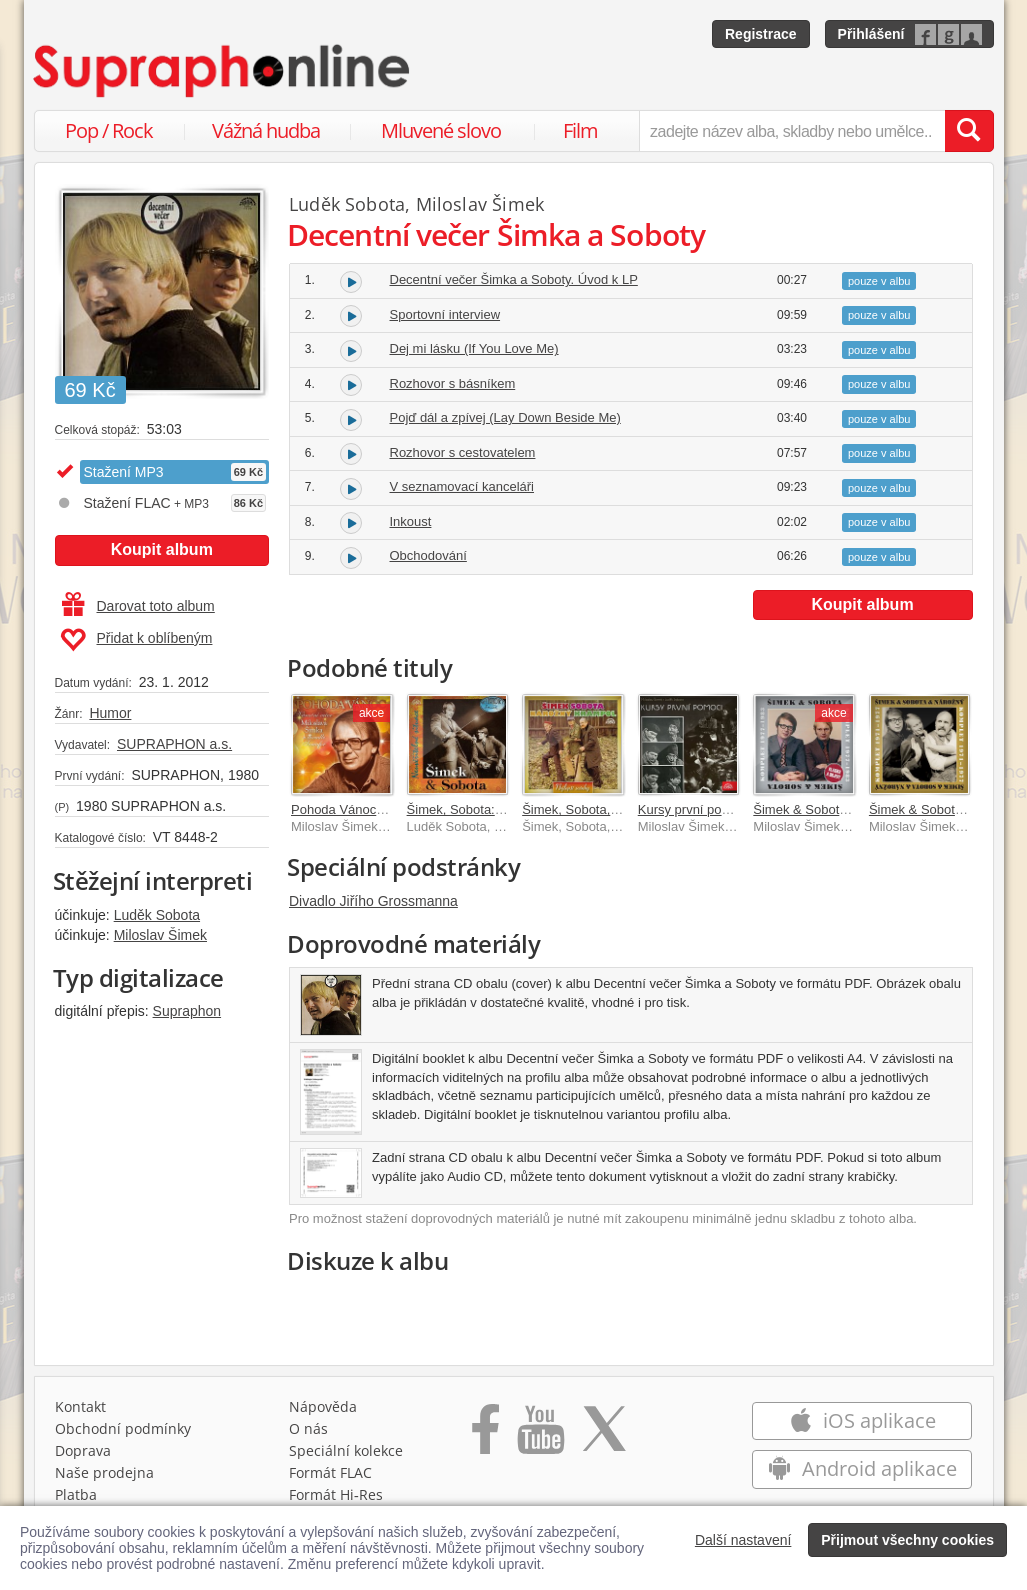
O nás (308, 1428)
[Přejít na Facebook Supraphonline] (485, 1436)
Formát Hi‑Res (336, 1494)
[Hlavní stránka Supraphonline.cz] (223, 71)
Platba (76, 1494)
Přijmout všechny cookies (907, 1540)
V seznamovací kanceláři (462, 486)
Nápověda (323, 1406)
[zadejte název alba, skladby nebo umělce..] (791, 131)
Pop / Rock (109, 130)
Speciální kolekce (346, 1450)
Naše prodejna (104, 1472)
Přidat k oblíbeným (136, 640)
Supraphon (187, 1011)
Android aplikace (862, 1468)
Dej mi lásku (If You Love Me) (474, 348)
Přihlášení (871, 34)
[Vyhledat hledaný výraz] (969, 131)
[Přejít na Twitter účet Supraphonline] (604, 1436)
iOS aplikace (862, 1420)
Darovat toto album (138, 606)
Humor (110, 713)
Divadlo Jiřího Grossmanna (373, 901)
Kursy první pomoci (693, 809)
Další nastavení (743, 1540)
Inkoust (411, 521)
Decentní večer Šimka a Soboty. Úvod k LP (514, 279)
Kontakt (80, 1406)
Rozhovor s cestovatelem (463, 452)
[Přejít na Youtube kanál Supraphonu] (540, 1436)
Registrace (761, 34)
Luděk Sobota (157, 915)
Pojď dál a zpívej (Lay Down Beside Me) (505, 417)
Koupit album (162, 549)
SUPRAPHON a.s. (174, 744)
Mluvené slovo (441, 130)
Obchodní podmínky (123, 1428)
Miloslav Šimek (160, 935)
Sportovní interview (445, 314)
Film (580, 130)
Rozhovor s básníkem (453, 383)
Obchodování (428, 555)
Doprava (83, 1450)
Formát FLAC (330, 1472)
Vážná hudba (266, 130)
